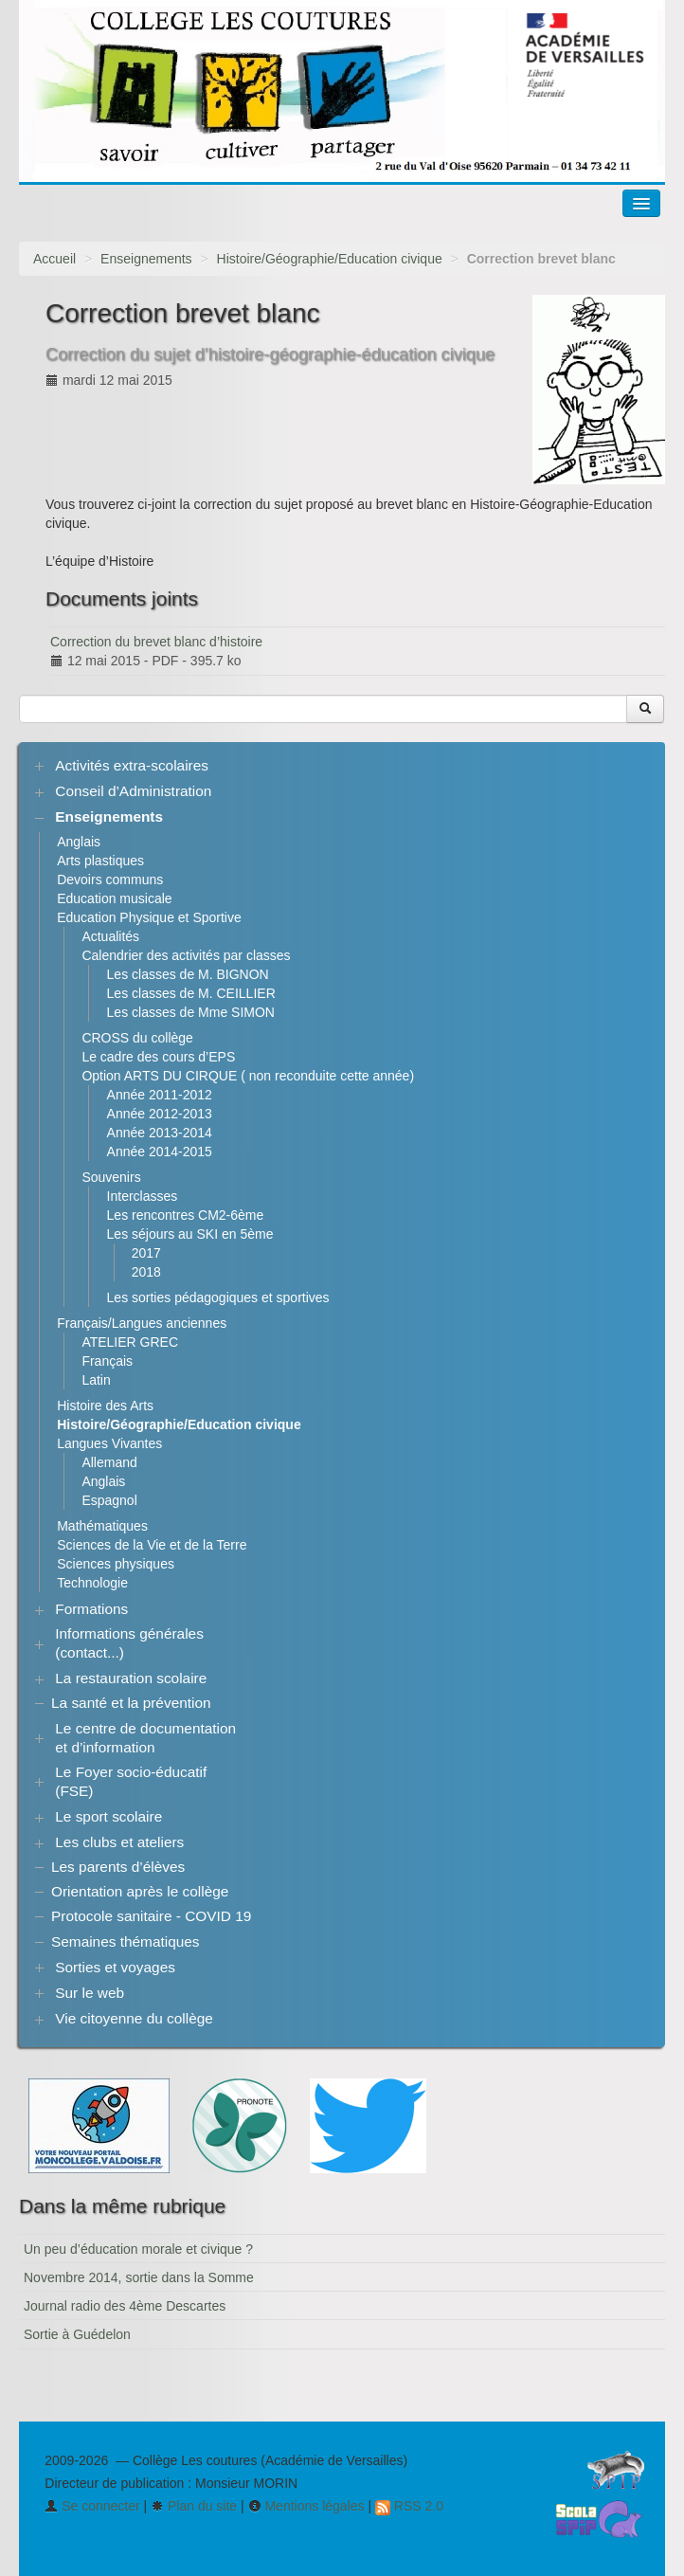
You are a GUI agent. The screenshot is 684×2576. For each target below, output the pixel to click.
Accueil (54, 258)
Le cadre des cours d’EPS (158, 1056)
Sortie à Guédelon (77, 2334)
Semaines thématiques (125, 1941)
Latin (95, 1380)
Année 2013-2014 (159, 1132)
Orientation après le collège (139, 1891)
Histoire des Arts (105, 1405)
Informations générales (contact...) (129, 1642)
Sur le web (89, 1993)
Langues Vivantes (109, 1443)
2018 (146, 1271)
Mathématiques (102, 1525)
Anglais (78, 841)
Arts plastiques (100, 860)
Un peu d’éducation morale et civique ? (138, 2249)
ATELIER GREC (129, 1342)
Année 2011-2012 (159, 1094)
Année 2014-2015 (159, 1151)
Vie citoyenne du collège (134, 2018)
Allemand (108, 1462)
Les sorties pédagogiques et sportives (218, 1297)
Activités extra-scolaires (131, 765)
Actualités (110, 936)
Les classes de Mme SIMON (191, 1012)
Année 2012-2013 (159, 1113)
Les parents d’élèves (118, 1867)
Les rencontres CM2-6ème (185, 1215)
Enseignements (146, 258)
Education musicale (114, 898)
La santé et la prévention (131, 1703)
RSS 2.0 (409, 2505)
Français (107, 1361)
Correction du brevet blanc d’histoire (156, 641)
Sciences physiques (115, 1563)
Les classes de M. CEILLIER (191, 993)
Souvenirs (110, 1177)
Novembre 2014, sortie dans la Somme (139, 2277)
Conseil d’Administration (133, 791)
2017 (146, 1253)
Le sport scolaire (108, 1816)
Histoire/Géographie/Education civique (329, 258)
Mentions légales (306, 2505)
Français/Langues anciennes (141, 1323)
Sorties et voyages (115, 1967)
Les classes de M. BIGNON (188, 974)
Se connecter (92, 2505)
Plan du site (194, 2505)
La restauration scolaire (131, 1678)
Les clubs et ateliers (119, 1842)
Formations (91, 1609)
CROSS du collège (137, 1037)
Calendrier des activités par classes (185, 955)
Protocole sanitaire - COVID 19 (151, 1916)
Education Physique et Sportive (149, 917)
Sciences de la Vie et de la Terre (151, 1544)
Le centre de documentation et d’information (145, 1737)
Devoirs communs (110, 879)
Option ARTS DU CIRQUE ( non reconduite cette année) (247, 1075)
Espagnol (108, 1500)
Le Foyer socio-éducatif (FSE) (131, 1781)
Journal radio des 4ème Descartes (124, 2305)
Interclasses (142, 1196)
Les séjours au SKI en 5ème (190, 1234)
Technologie (92, 1582)
